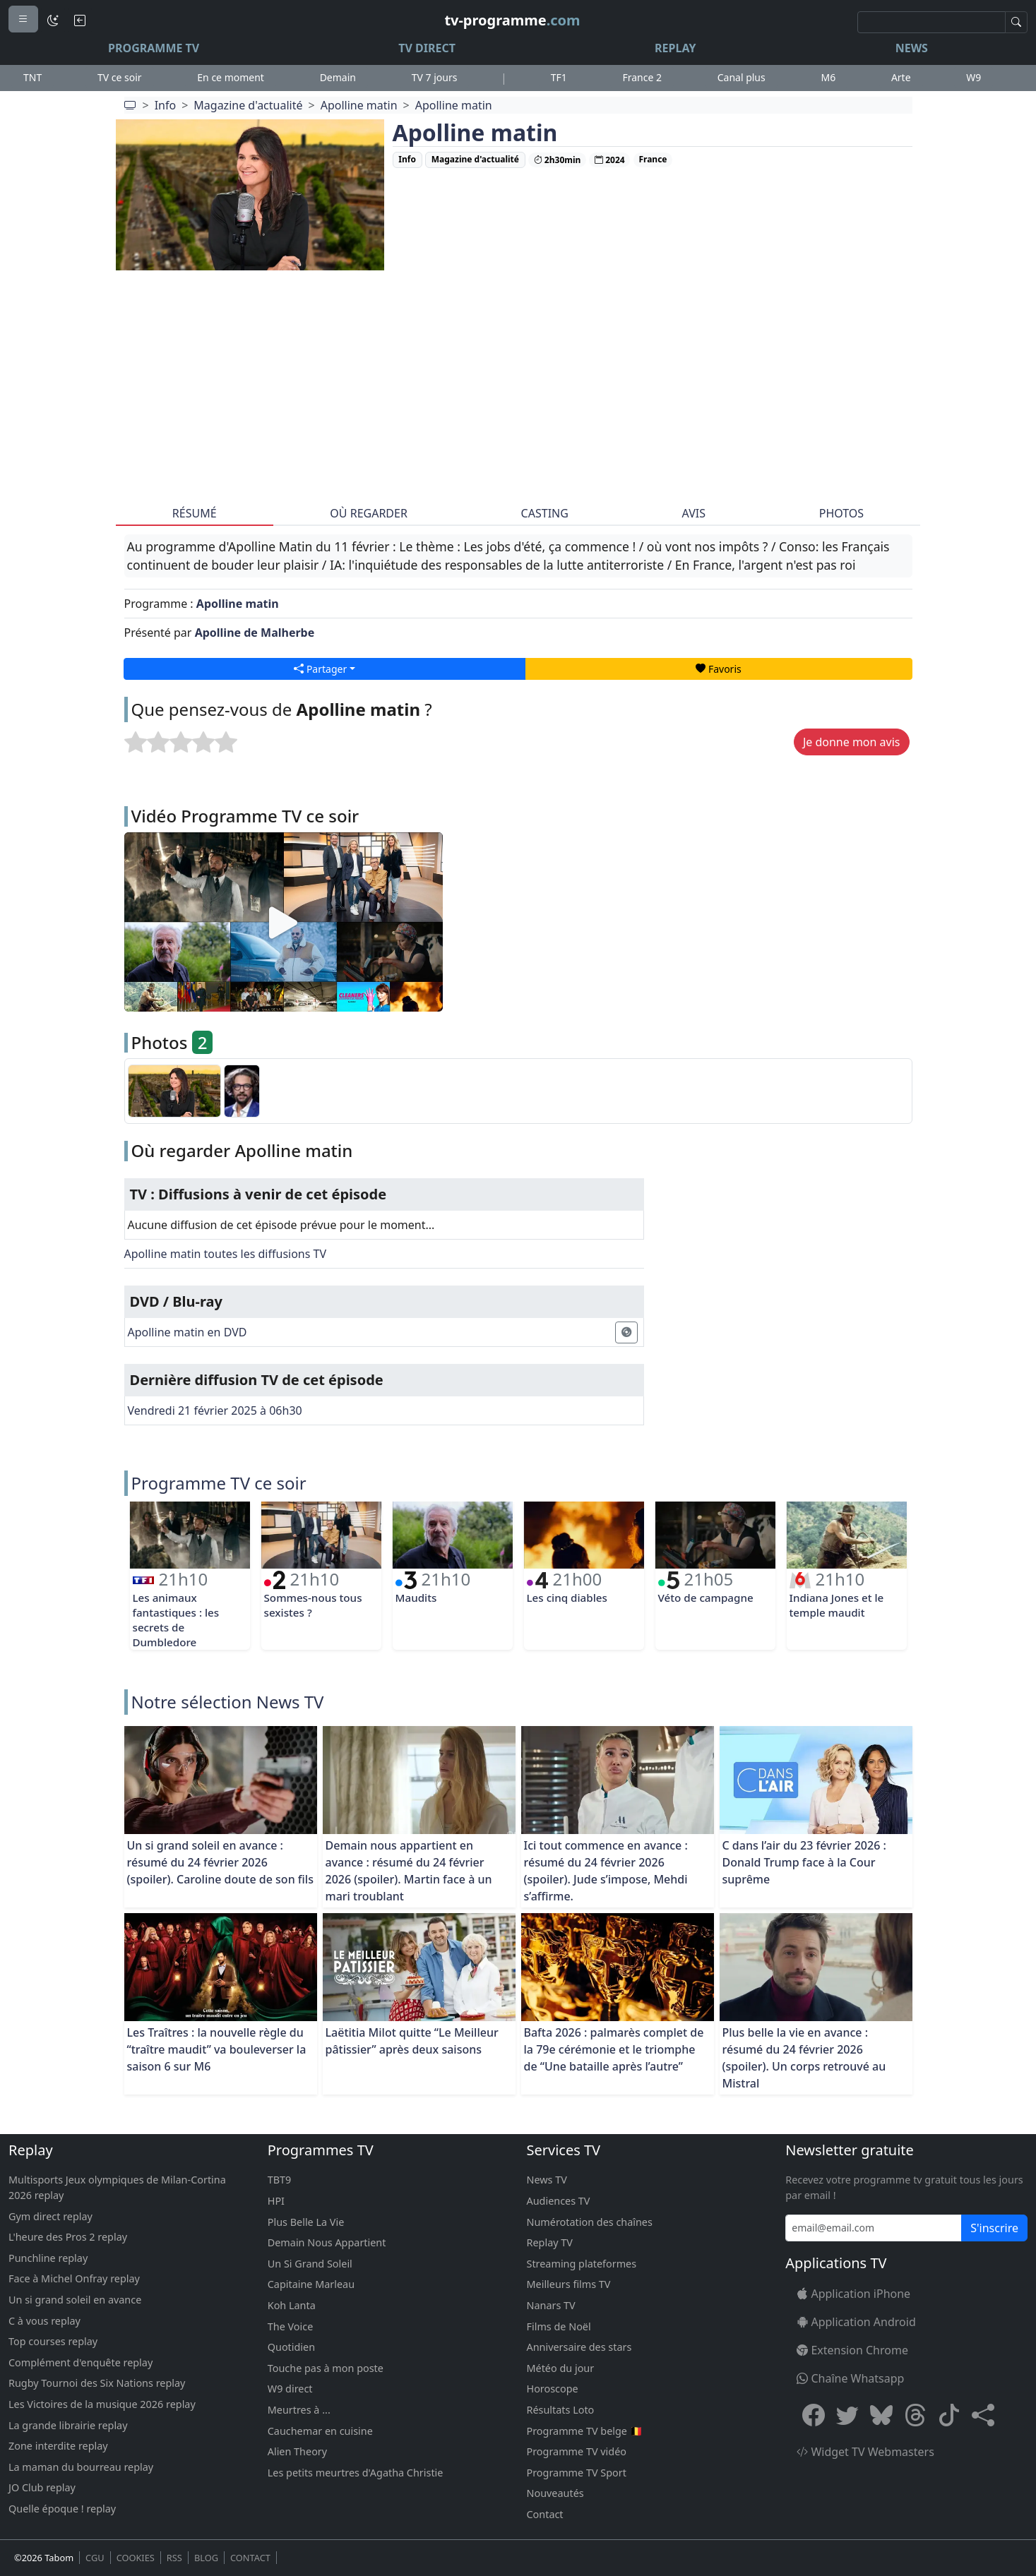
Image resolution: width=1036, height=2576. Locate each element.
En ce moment (230, 77)
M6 (828, 77)
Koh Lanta (292, 2305)
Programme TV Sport (576, 2472)
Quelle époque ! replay (62, 2508)
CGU (95, 2557)
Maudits (416, 1597)
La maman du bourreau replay (80, 2467)
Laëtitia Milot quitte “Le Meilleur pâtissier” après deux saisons (412, 2041)
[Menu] (23, 19)
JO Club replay (42, 2487)
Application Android (856, 2322)
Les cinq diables (567, 1597)
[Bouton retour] (80, 20)
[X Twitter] (847, 2415)
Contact (545, 2514)
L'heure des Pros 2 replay (67, 2236)
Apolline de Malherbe (255, 632)
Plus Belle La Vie (306, 2222)
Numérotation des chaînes (590, 2222)
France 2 (642, 77)
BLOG (206, 2557)
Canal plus (742, 77)
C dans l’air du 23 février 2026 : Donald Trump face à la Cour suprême (804, 1862)
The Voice (291, 2326)
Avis (693, 513)
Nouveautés (555, 2493)
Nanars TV (551, 2305)
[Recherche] (931, 22)
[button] (983, 2415)
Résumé (194, 513)
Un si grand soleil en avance (74, 2299)
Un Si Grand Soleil (310, 2263)
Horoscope (552, 2388)
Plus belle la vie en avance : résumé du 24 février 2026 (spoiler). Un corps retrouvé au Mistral (804, 2058)
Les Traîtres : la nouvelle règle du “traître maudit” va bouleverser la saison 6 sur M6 (216, 2049)
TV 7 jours (435, 77)
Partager (320, 669)
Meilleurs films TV (569, 2284)
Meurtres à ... (299, 2409)
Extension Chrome (852, 2350)
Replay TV (550, 2242)
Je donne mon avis (851, 742)
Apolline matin (359, 105)
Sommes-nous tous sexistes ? (313, 1604)
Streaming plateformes (582, 2263)
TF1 (559, 77)
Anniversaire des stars (579, 2347)
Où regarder (368, 513)
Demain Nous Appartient (327, 2242)
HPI (276, 2200)
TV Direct (427, 48)
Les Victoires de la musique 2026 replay (102, 2404)
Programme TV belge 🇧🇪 (585, 2431)
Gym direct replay (50, 2216)
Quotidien (291, 2347)
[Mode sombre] (53, 20)
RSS (174, 2557)
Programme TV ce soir (218, 1482)
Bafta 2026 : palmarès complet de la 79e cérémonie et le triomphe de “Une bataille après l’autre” (614, 2049)
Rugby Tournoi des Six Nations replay (96, 2383)
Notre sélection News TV (227, 1701)
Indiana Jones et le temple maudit (837, 1604)
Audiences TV (558, 2200)
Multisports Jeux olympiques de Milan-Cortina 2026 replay (117, 2187)
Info (166, 105)
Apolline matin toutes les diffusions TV (225, 1254)
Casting (544, 513)
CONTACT (250, 2557)
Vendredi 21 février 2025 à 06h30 (215, 1410)
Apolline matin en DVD (187, 1332)
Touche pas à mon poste (325, 2368)
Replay (675, 48)
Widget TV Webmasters (865, 2452)
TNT (32, 77)
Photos (841, 513)
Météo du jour (561, 2368)
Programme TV (153, 48)
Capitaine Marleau (311, 2284)
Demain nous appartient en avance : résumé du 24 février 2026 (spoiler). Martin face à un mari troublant (409, 1871)
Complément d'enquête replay (80, 2362)
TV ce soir (119, 77)
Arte (901, 77)
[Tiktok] (949, 2415)
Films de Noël (559, 2326)
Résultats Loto (561, 2409)
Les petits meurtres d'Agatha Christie (355, 2472)
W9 (973, 77)
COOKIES (136, 2557)
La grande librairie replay (68, 2425)
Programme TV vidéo (577, 2451)
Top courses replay (52, 2341)
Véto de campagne (706, 1597)
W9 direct (290, 2388)
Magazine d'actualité (247, 105)
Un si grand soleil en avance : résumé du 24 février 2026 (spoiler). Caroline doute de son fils (220, 1862)
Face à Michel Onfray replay (74, 2278)
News (911, 48)
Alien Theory (297, 2451)
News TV (547, 2179)
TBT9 (280, 2179)
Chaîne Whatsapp (850, 2378)
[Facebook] (813, 2415)
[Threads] (915, 2415)
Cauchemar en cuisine (320, 2431)
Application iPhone (853, 2293)
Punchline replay (48, 2258)
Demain (338, 77)
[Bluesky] (881, 2415)
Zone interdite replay (58, 2445)
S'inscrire (994, 2228)
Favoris (718, 669)
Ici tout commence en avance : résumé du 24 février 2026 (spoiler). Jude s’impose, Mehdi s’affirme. (606, 1871)
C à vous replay (44, 2321)
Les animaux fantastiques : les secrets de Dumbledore (176, 1619)
